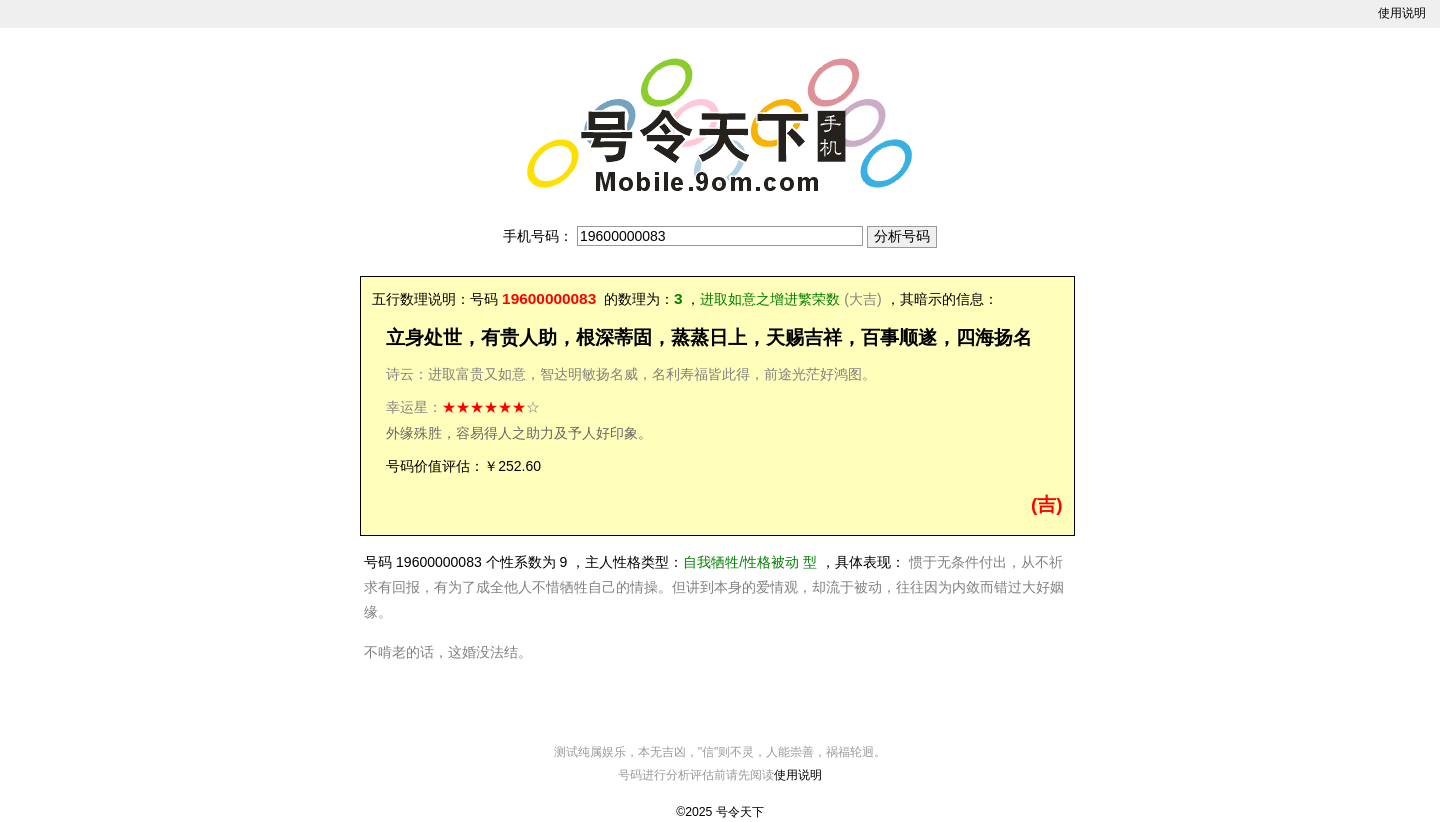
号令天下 (740, 812)
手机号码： (538, 236)
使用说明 (1402, 13)
